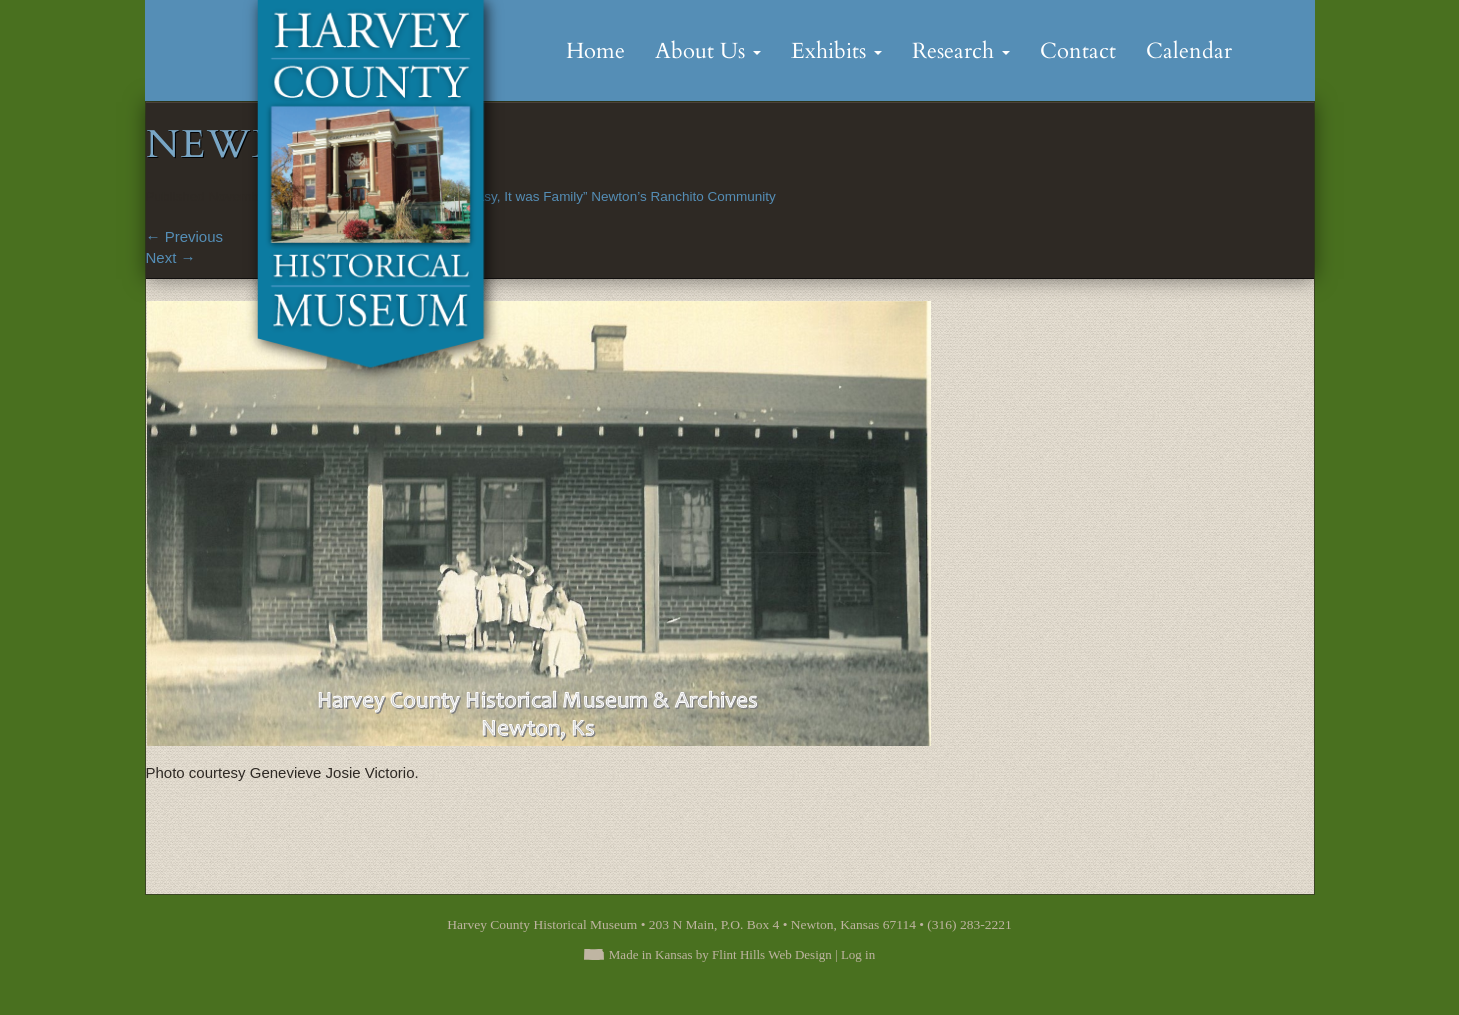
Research (961, 51)
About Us (708, 51)
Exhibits (836, 51)
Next (171, 257)
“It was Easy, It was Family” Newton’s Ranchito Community (599, 196)
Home (595, 51)
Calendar (1189, 51)
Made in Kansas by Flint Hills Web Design (720, 954)
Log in (858, 954)
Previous (185, 236)
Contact (1078, 51)
